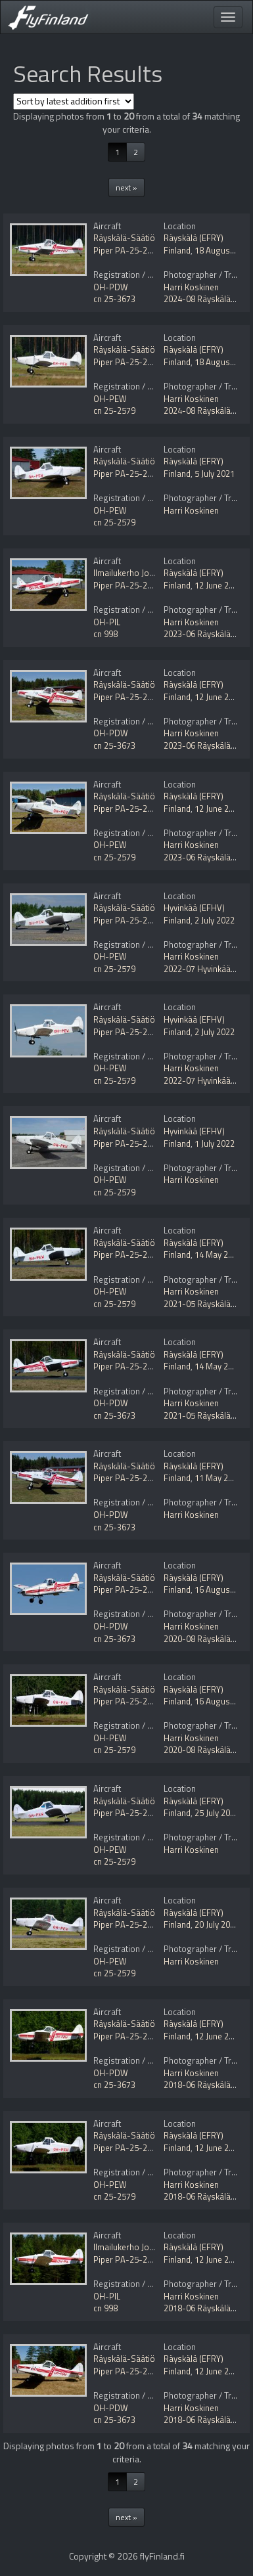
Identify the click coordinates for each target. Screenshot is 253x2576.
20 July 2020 (217, 1924)
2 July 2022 (215, 920)
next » (126, 187)
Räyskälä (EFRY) (193, 237)
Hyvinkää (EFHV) (194, 907)
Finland (177, 250)
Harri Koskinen (191, 287)
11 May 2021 (218, 1477)
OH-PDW (110, 287)
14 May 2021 (218, 1254)
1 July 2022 (215, 1143)
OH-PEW (110, 398)
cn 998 (105, 633)
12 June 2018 (218, 2036)
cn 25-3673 (114, 298)
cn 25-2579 (114, 410)
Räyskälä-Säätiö (124, 237)
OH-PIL (106, 622)
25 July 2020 (217, 1812)
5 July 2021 (215, 473)
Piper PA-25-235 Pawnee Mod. (151, 361)
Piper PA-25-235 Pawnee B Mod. (155, 250)
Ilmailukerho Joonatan (134, 572)
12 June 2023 (218, 585)
